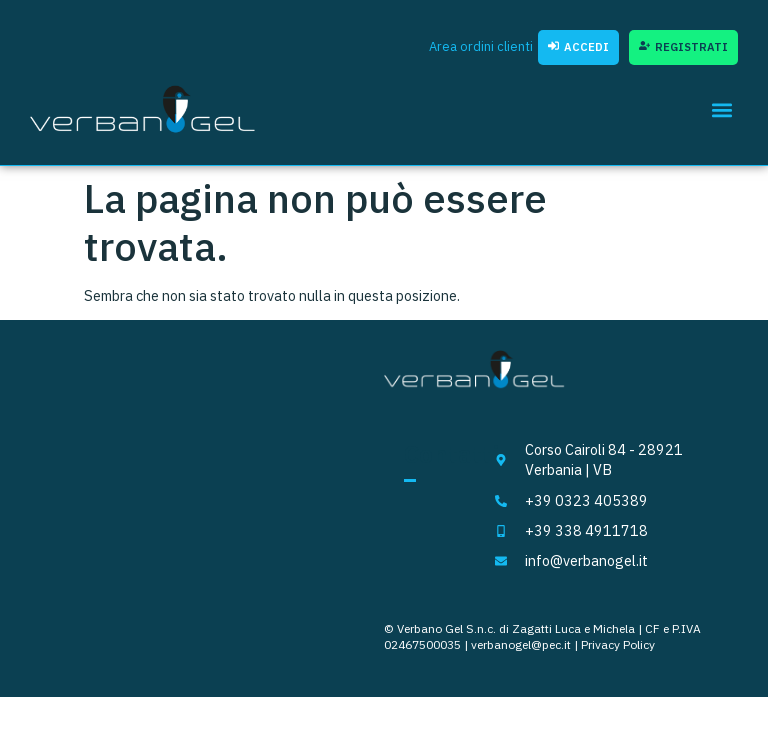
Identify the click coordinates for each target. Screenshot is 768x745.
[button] (721, 109)
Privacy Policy (618, 644)
